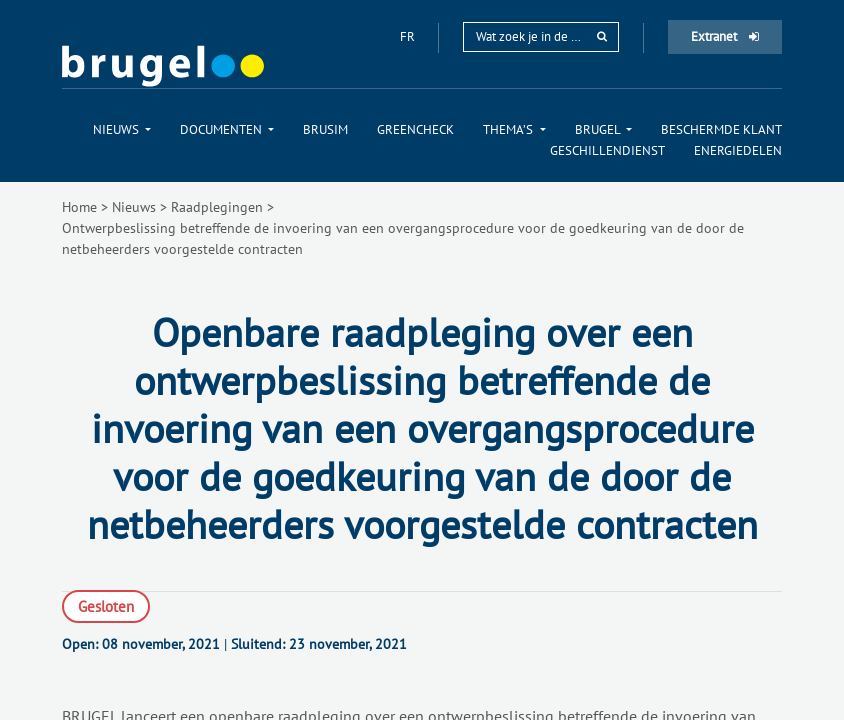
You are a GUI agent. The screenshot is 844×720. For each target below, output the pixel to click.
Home (79, 207)
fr (409, 36)
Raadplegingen (217, 207)
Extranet (725, 36)
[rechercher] (602, 36)
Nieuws (134, 207)
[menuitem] (122, 129)
